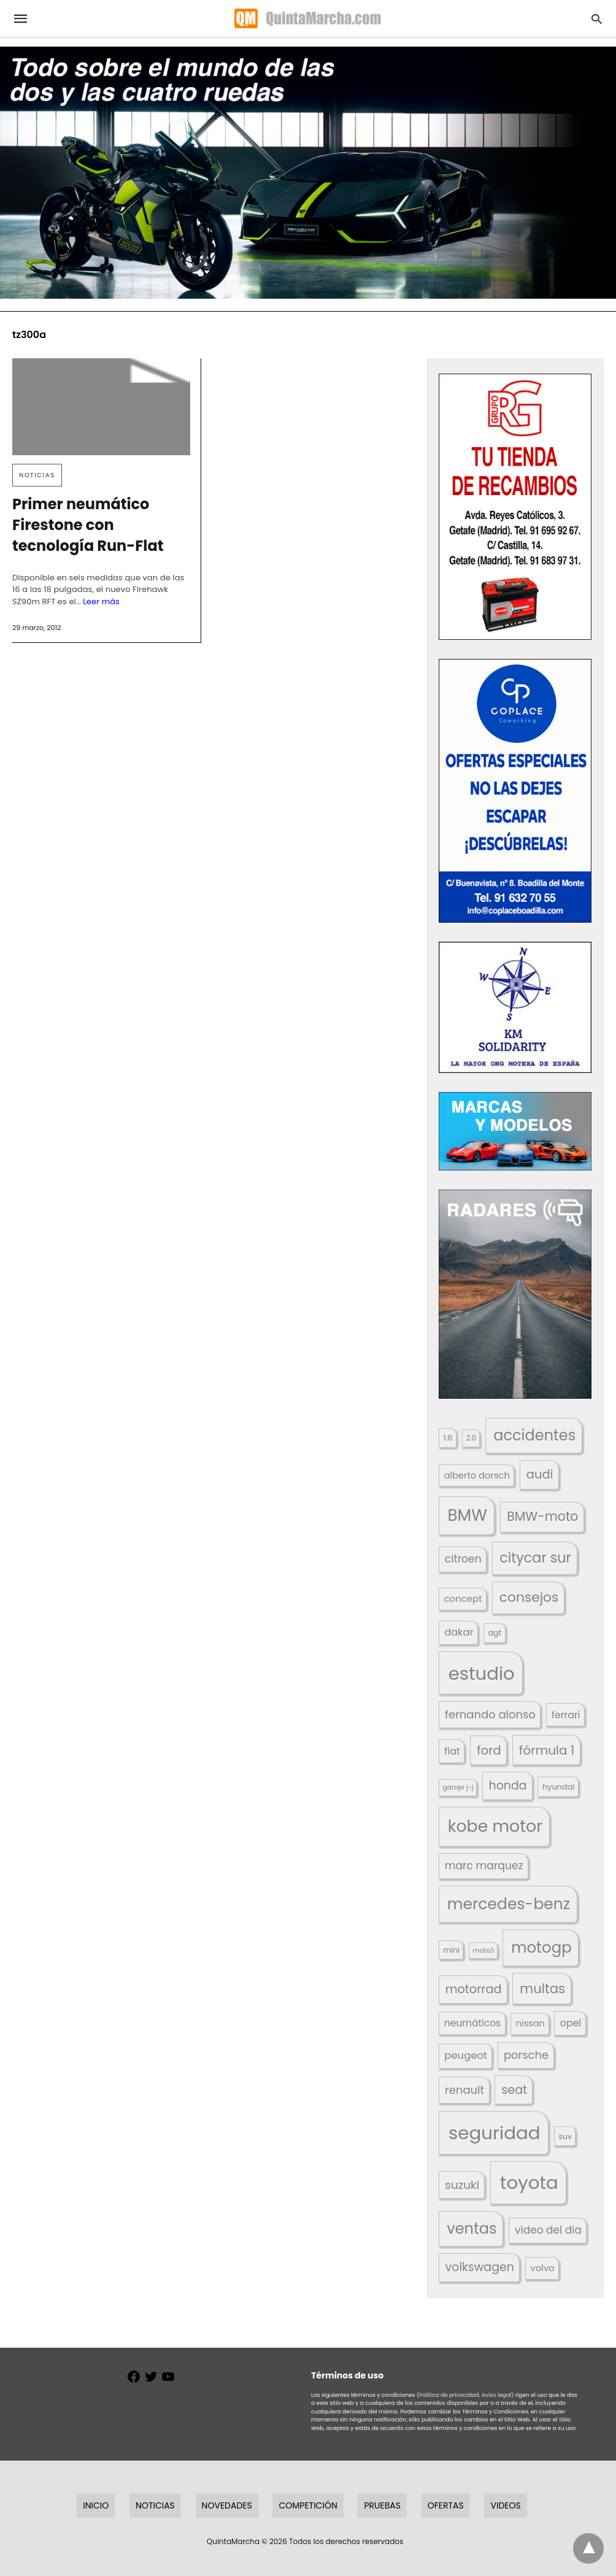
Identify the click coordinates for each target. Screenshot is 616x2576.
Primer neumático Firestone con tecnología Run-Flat (87, 525)
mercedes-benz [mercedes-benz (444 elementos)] (509, 1904)
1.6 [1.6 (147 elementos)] (447, 1438)
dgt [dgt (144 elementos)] (494, 1633)
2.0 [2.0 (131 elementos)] (471, 1438)
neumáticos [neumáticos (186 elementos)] (472, 2023)
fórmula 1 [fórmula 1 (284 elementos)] (546, 1750)
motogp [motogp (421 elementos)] (541, 1947)
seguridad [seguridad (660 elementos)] (495, 2132)
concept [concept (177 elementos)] (463, 1598)
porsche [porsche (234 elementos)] (526, 2055)
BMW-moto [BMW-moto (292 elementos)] (542, 1516)
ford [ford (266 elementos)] (489, 1750)
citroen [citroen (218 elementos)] (463, 1558)
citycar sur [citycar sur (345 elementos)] (535, 1557)
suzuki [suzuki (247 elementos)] (462, 2185)
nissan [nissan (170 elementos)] (530, 2023)
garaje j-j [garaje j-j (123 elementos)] (457, 1787)
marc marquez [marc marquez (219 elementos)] (484, 1865)
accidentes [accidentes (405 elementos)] (534, 1435)
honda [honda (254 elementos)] (508, 1785)
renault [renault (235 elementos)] (464, 2089)
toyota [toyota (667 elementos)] (529, 2182)
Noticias (37, 475)
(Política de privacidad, (448, 2395)
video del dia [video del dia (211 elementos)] (548, 2230)
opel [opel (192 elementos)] (571, 2023)
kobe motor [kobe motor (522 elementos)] (495, 1826)
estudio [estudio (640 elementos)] (482, 1673)
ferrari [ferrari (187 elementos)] (566, 1715)
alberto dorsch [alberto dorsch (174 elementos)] (477, 1475)
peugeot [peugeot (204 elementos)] (465, 2055)
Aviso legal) (498, 2395)
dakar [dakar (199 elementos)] (458, 1632)
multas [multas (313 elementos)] (542, 1988)
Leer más (101, 601)
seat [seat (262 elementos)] (514, 2090)
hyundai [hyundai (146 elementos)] (558, 1787)
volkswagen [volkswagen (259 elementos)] (479, 2267)
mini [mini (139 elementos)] (451, 1950)
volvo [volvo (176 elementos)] (542, 2267)
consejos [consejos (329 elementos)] (529, 1597)
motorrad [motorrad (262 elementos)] (473, 1989)
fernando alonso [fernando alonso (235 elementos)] (490, 1714)
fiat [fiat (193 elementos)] (452, 1751)
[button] (515, 507)
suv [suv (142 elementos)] (565, 2136)
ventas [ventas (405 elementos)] (471, 2228)
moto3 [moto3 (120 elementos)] (484, 1950)
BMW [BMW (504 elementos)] (467, 1515)
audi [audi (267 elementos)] (539, 1474)
